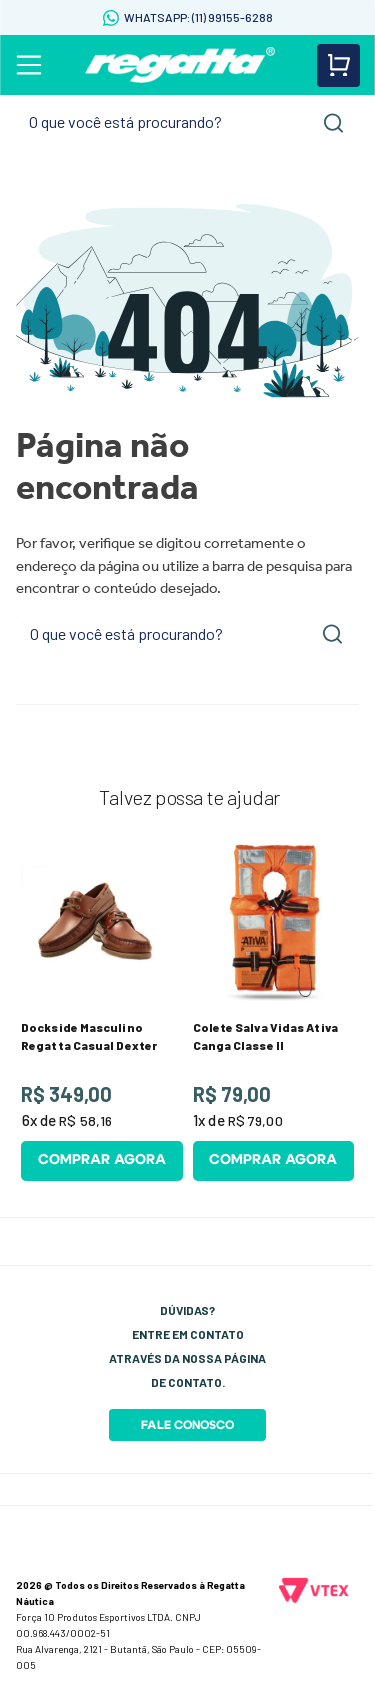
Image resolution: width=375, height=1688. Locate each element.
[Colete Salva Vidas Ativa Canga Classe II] (274, 1010)
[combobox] (187, 122)
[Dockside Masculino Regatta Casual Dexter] (102, 1010)
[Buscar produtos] (334, 123)
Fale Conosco (187, 1425)
